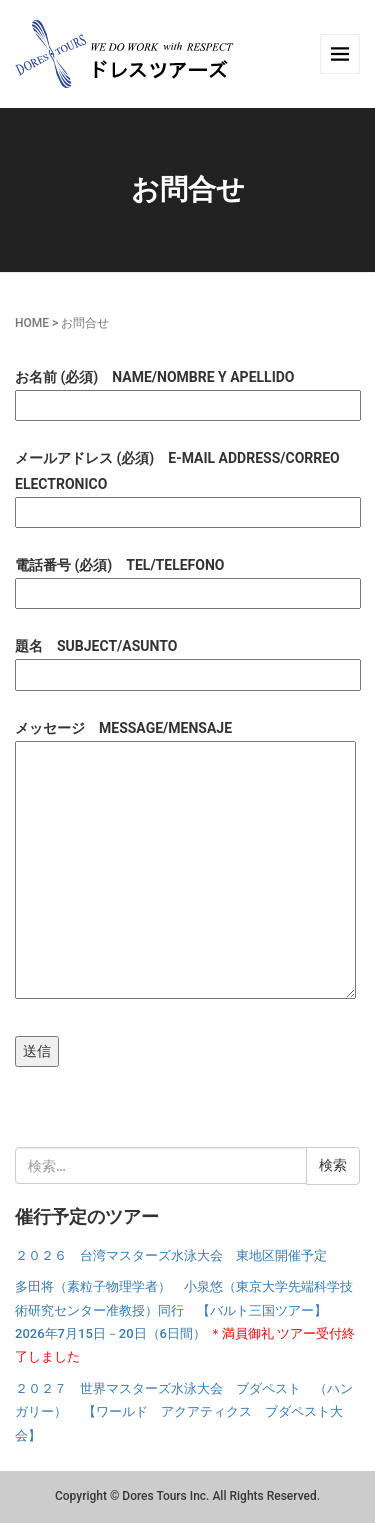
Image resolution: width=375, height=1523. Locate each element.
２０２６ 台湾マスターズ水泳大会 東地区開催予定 (171, 1255)
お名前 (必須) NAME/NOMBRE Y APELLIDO (187, 391)
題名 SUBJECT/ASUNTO (187, 660)
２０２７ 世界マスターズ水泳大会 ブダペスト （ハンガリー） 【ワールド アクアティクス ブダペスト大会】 (184, 1412)
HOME (32, 323)
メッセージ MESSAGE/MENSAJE (185, 861)
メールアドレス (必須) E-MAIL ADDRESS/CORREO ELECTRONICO (187, 484)
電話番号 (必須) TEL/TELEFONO (187, 579)
